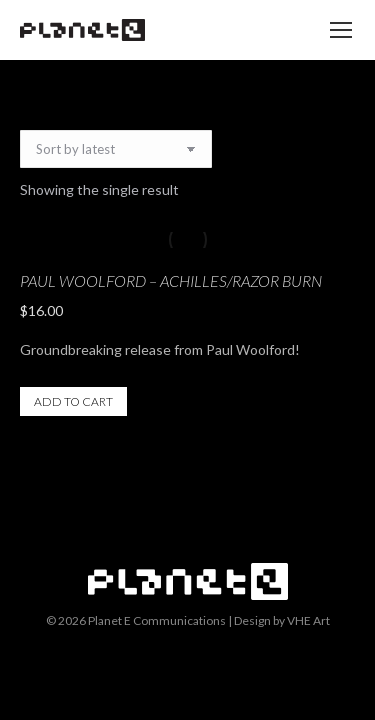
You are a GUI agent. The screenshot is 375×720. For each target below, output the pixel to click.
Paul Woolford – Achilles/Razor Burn (171, 280)
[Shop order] (116, 149)
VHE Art (308, 620)
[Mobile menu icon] (341, 30)
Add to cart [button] (73, 401)
